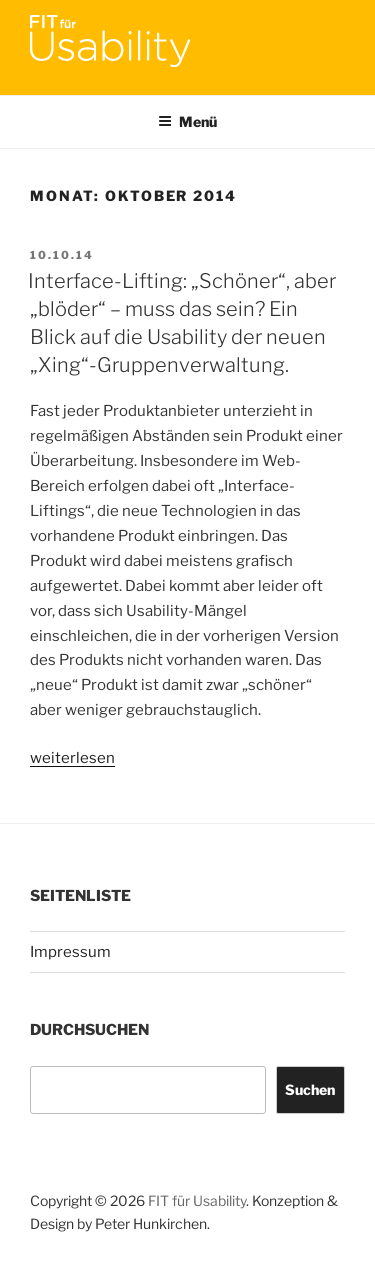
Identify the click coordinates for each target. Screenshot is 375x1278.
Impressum (70, 952)
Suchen (310, 1089)
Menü (187, 121)
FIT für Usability (197, 1200)
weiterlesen (72, 758)
